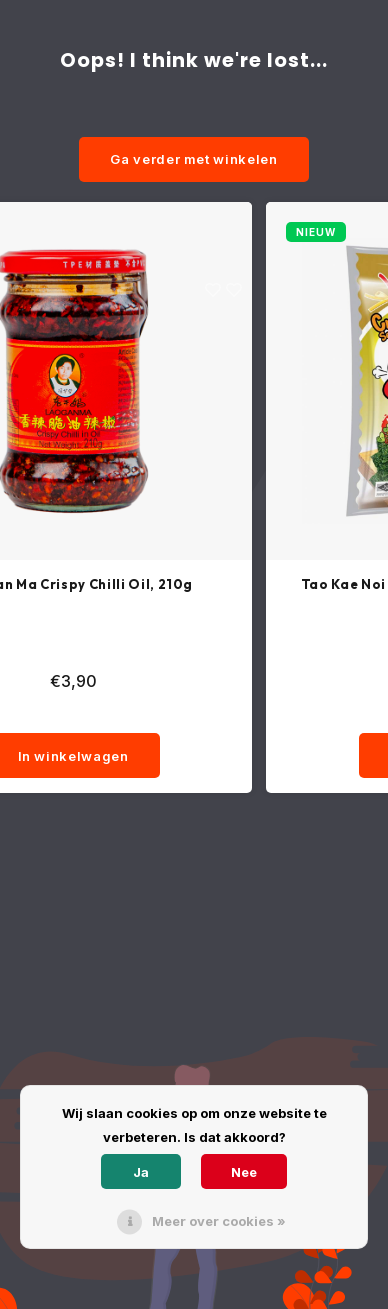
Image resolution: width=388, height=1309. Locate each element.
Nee (244, 1172)
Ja (141, 1172)
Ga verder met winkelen (193, 159)
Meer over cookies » (219, 1221)
